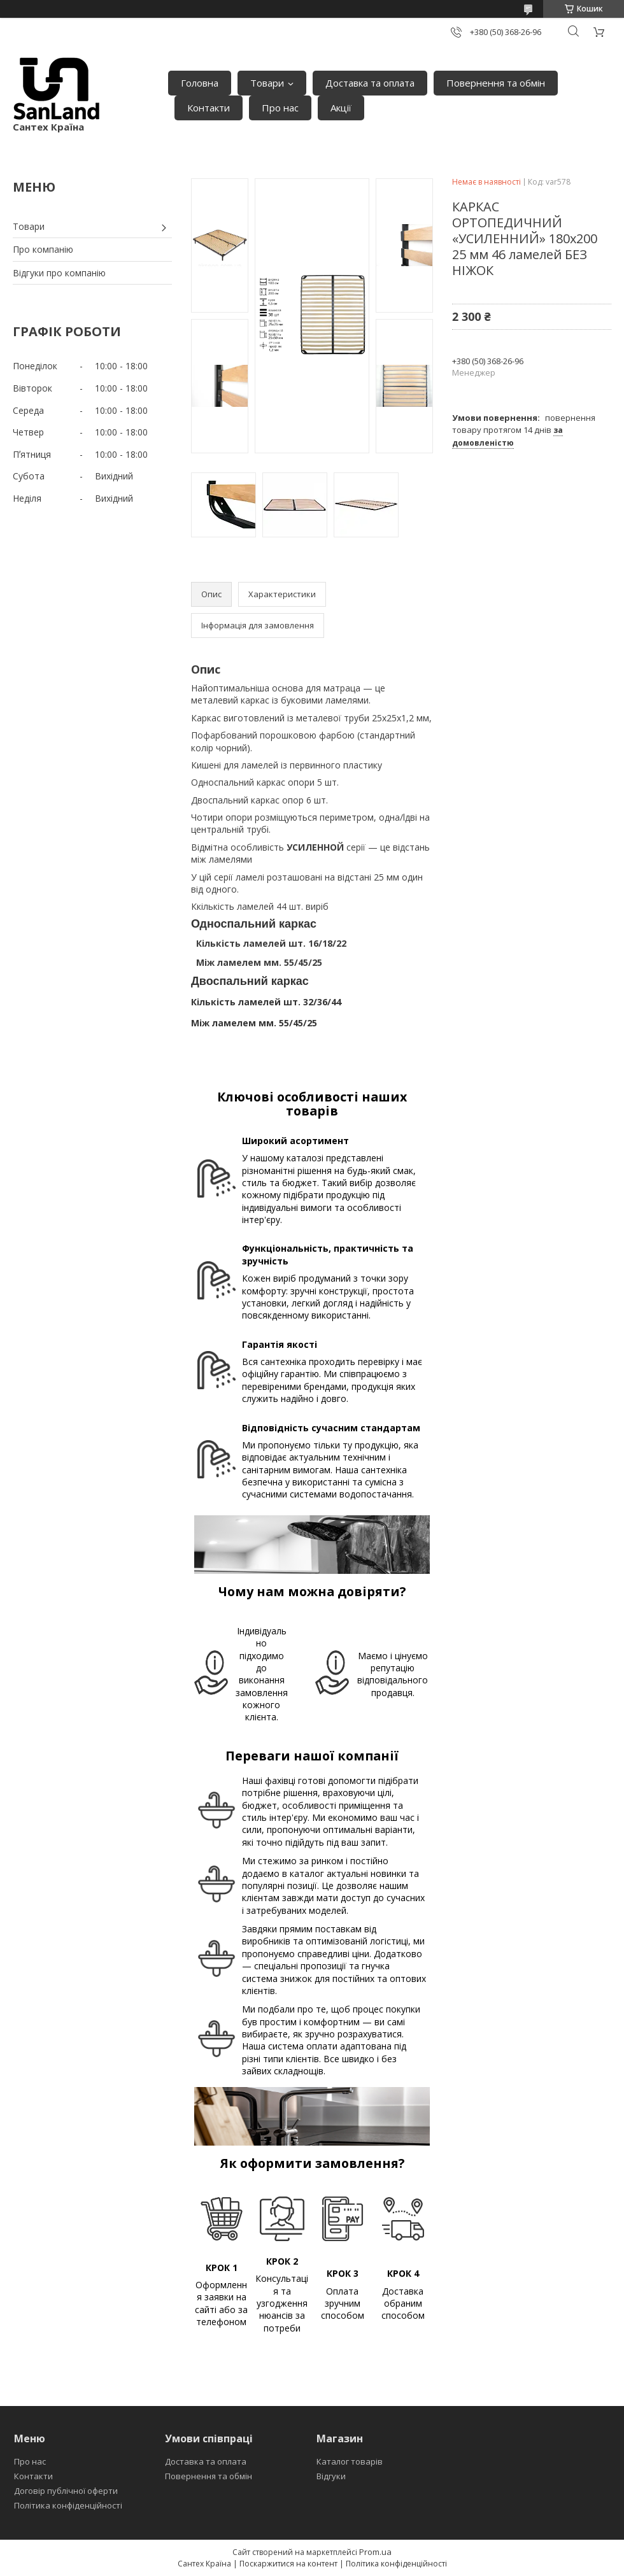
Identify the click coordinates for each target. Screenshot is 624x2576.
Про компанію (43, 249)
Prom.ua (375, 2552)
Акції (340, 107)
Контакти (208, 107)
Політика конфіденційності (68, 2505)
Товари (267, 82)
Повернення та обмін (495, 82)
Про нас (280, 107)
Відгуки (331, 2476)
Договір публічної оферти (66, 2490)
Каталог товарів (349, 2461)
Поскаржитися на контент (288, 2563)
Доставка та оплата (370, 82)
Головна (199, 82)
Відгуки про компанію (59, 273)
